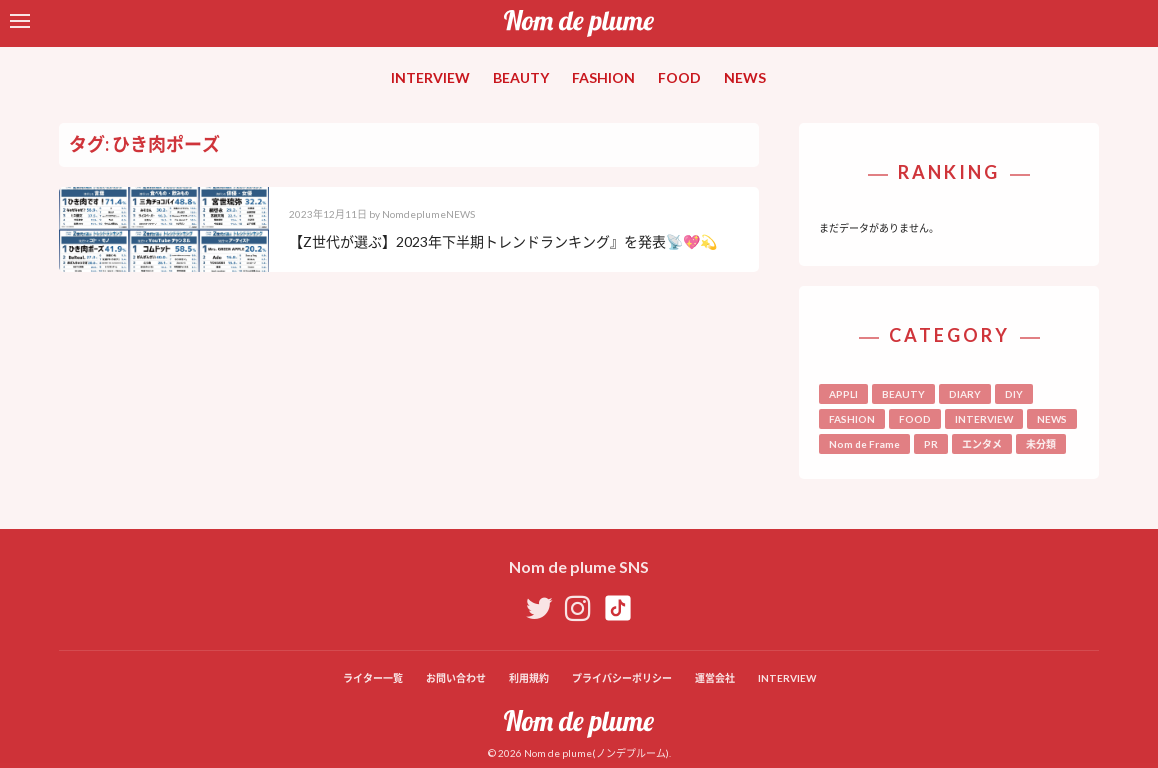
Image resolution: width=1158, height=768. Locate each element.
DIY (1014, 394)
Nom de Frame (864, 444)
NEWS (745, 77)
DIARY (965, 394)
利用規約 (529, 678)
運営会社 (715, 678)
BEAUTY (521, 77)
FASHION (603, 77)
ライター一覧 (373, 678)
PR (931, 444)
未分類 (1041, 444)
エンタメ (982, 444)
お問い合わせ (456, 678)
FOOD (679, 77)
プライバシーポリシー (622, 678)
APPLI (843, 394)
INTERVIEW (430, 77)
